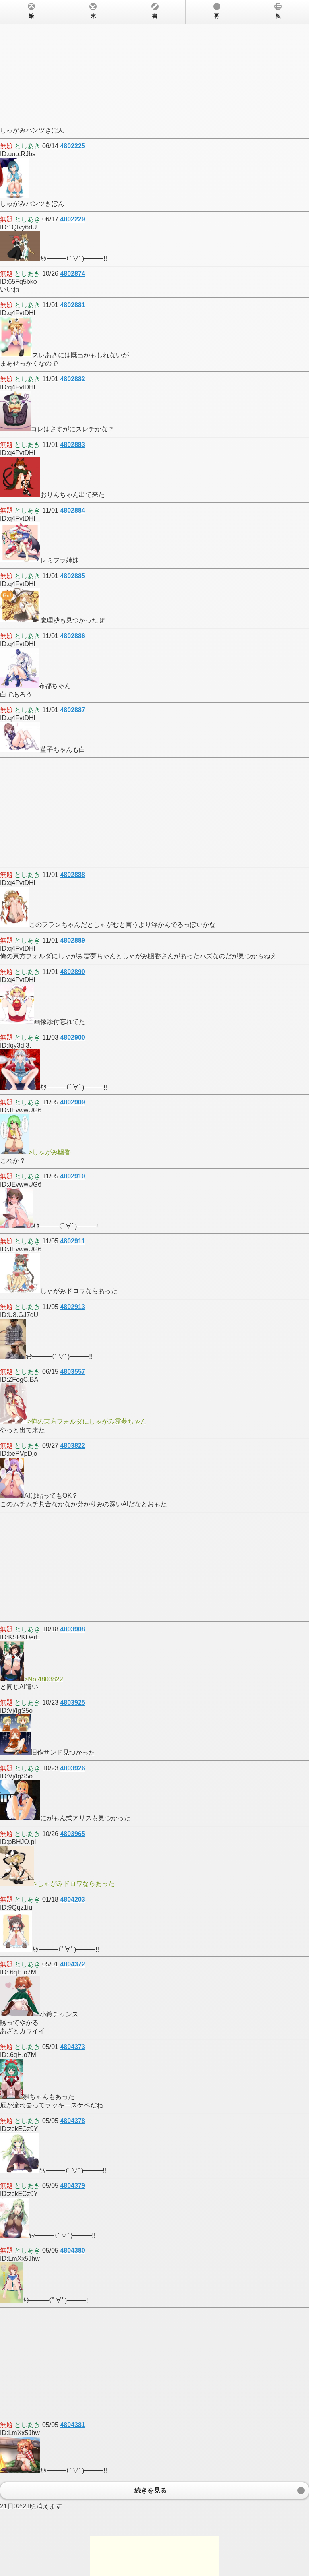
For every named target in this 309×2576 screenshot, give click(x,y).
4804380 (72, 2250)
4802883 (72, 444)
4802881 (72, 305)
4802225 (72, 146)
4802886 (72, 636)
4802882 (72, 379)
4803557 (72, 1371)
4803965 (72, 1833)
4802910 (72, 1176)
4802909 (72, 1102)
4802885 (72, 576)
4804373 (72, 2046)
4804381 (72, 2424)
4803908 (72, 1629)
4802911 (72, 1241)
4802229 (72, 219)
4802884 (72, 510)
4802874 (72, 273)
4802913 (72, 1306)
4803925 (72, 1702)
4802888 (72, 874)
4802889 (72, 940)
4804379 (72, 2185)
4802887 (72, 710)
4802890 (72, 971)
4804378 (72, 2120)
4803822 (72, 1445)
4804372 (72, 1964)
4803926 (72, 1768)
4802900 (72, 1037)
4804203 (72, 1899)
